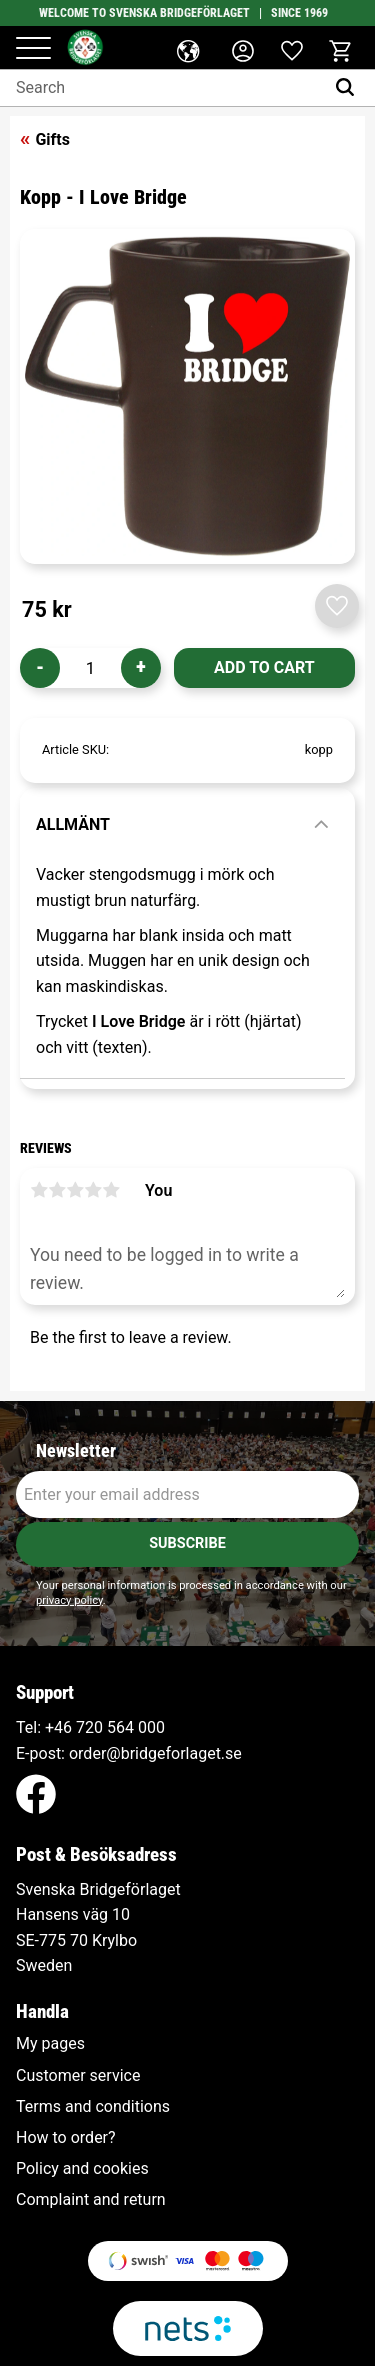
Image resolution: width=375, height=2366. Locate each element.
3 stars (75, 1190)
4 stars (93, 1190)
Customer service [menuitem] (78, 2076)
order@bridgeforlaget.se (155, 1753)
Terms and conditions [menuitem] (93, 2107)
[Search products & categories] (162, 88)
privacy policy (69, 1600)
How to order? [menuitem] (66, 2138)
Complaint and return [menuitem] (91, 2200)
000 (151, 1727)
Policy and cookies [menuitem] (82, 2169)
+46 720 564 (89, 1727)
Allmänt (73, 824)
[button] (33, 49)
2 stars (57, 1190)
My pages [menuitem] (50, 2044)
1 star (39, 1190)
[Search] (349, 88)
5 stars (111, 1190)
